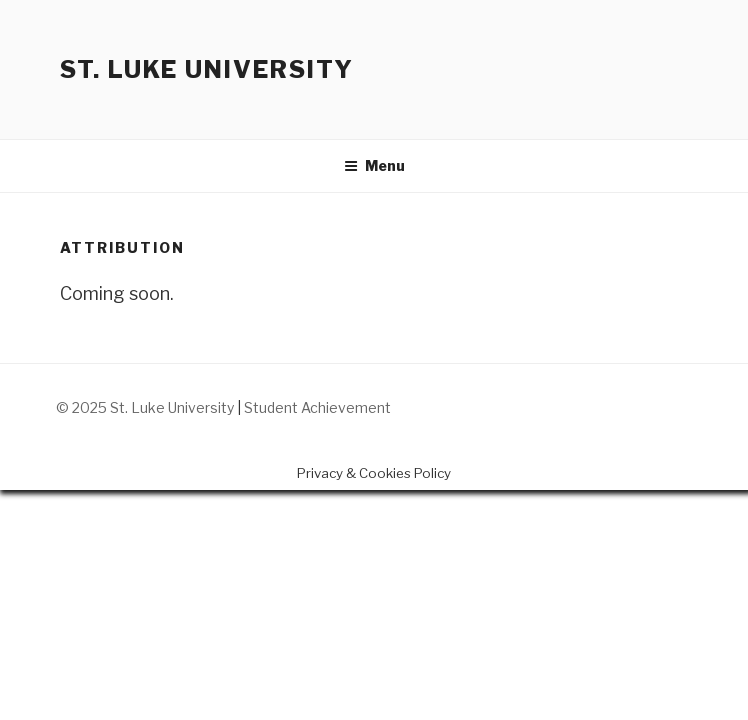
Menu (374, 165)
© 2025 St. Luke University (146, 407)
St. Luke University (206, 69)
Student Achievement (317, 407)
